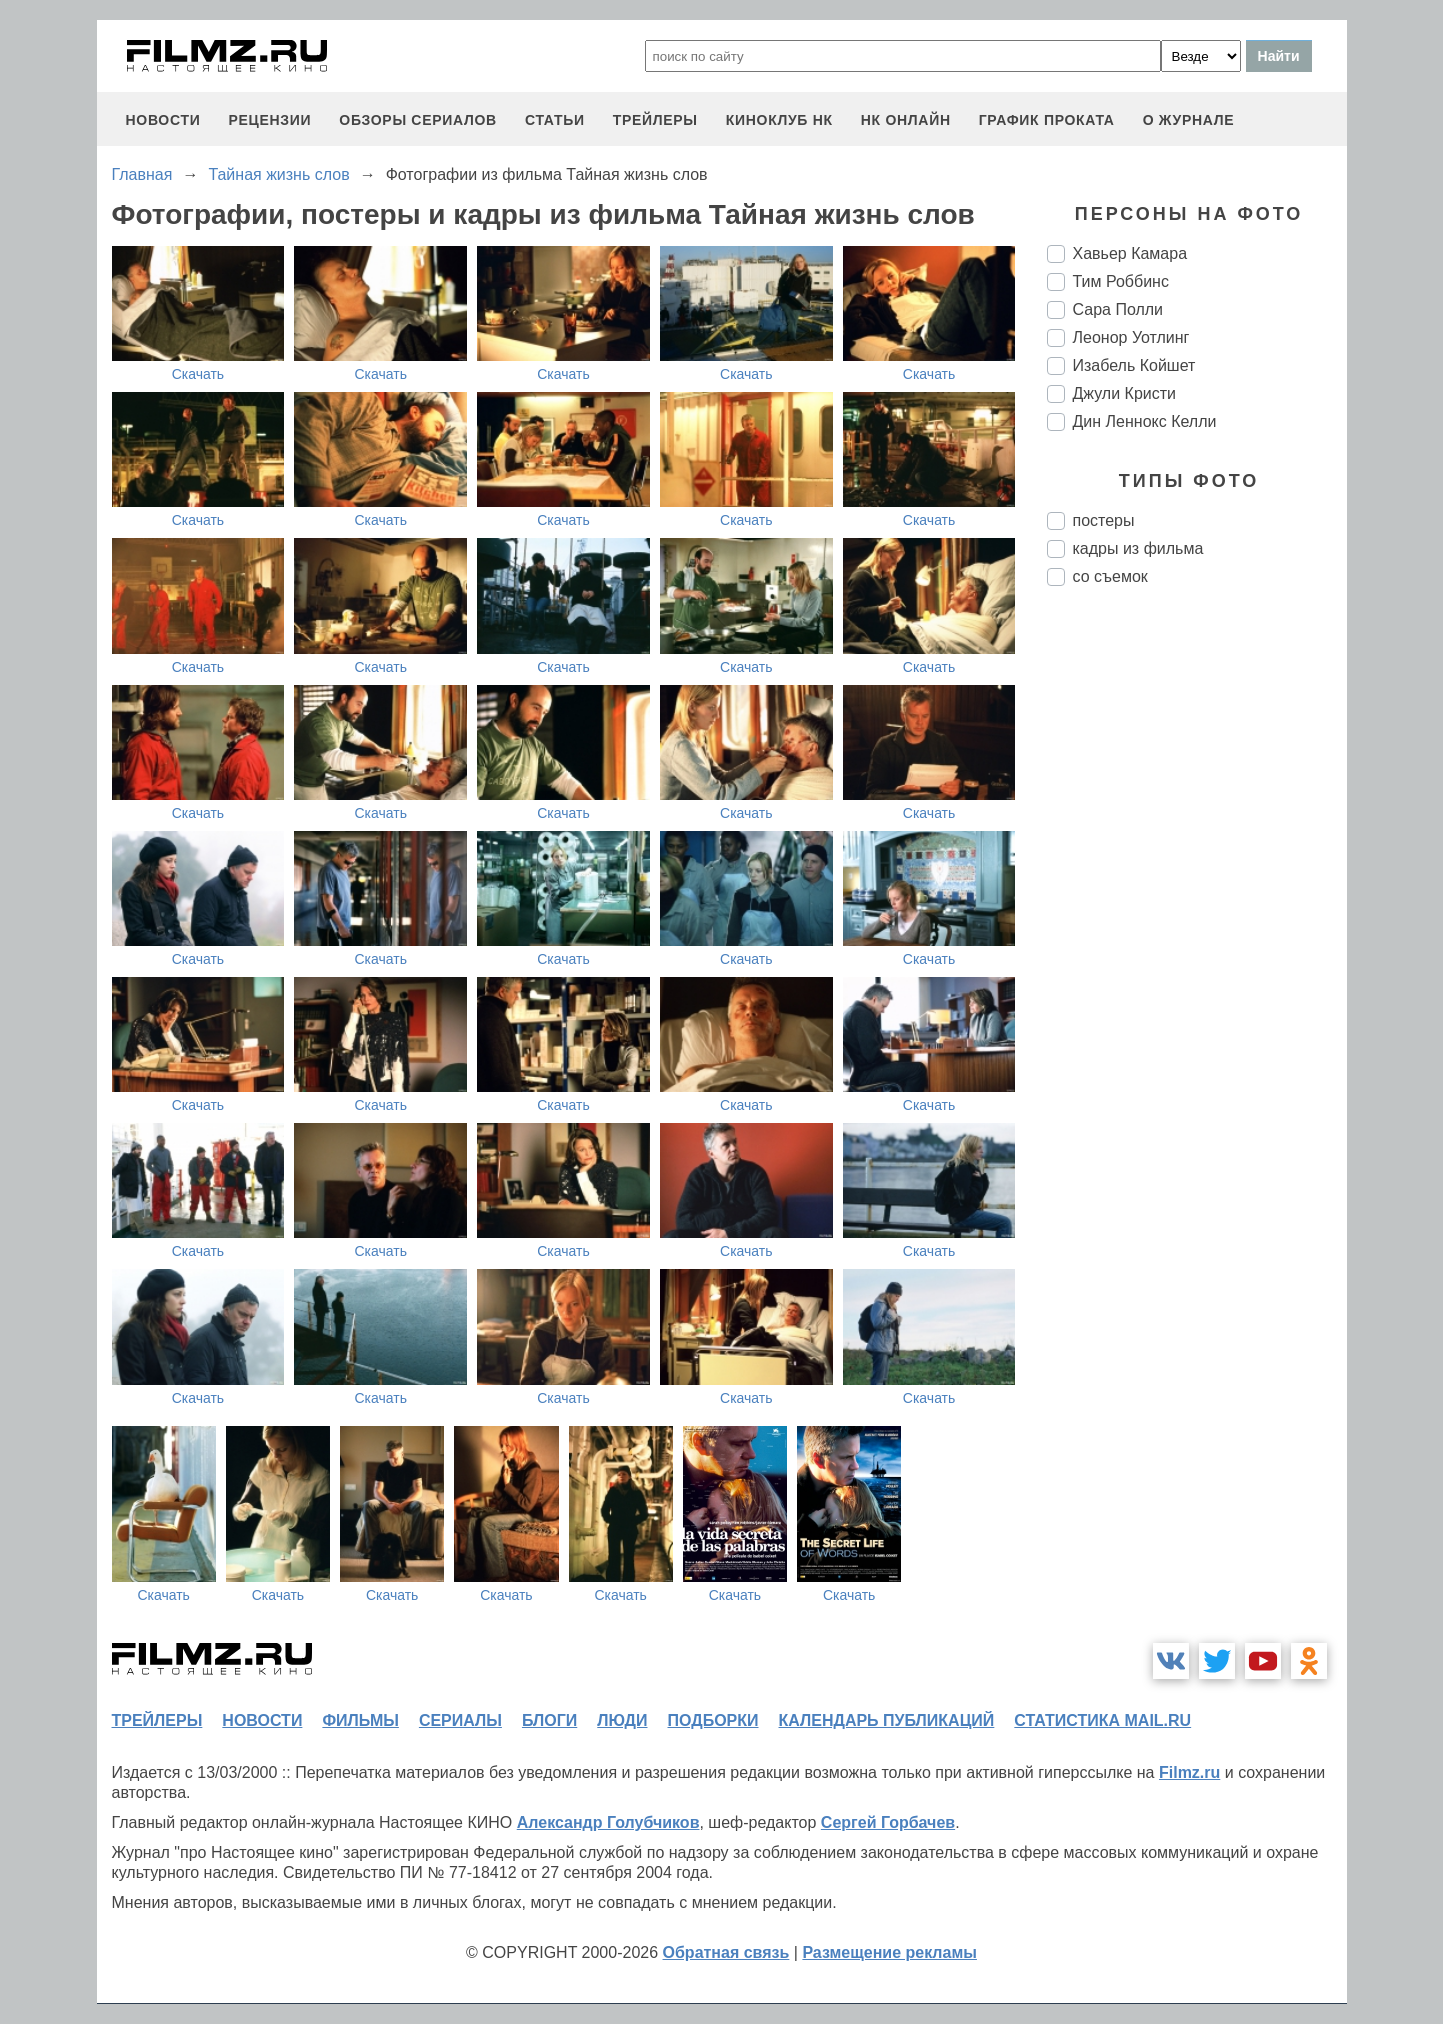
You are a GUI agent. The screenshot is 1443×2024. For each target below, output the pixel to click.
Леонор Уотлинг (1131, 337)
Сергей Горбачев (888, 1822)
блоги (549, 1720)
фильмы (360, 1720)
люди (622, 1720)
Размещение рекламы (889, 1952)
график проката (1047, 120)
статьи (555, 120)
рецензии (269, 120)
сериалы (460, 1720)
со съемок (1110, 576)
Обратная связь (726, 1952)
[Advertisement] (1197, 936)
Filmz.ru (1189, 1772)
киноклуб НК (779, 120)
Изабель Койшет (1134, 365)
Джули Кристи (1125, 393)
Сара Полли (1118, 309)
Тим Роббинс (1121, 281)
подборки (713, 1720)
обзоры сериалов (418, 120)
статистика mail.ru (1102, 1720)
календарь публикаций (887, 1720)
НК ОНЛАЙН (906, 120)
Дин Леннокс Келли (1145, 421)
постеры (1104, 520)
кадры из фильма (1138, 548)
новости (163, 120)
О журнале (1189, 120)
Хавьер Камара (1130, 253)
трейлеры (655, 120)
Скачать (198, 374)
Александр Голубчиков (608, 1822)
